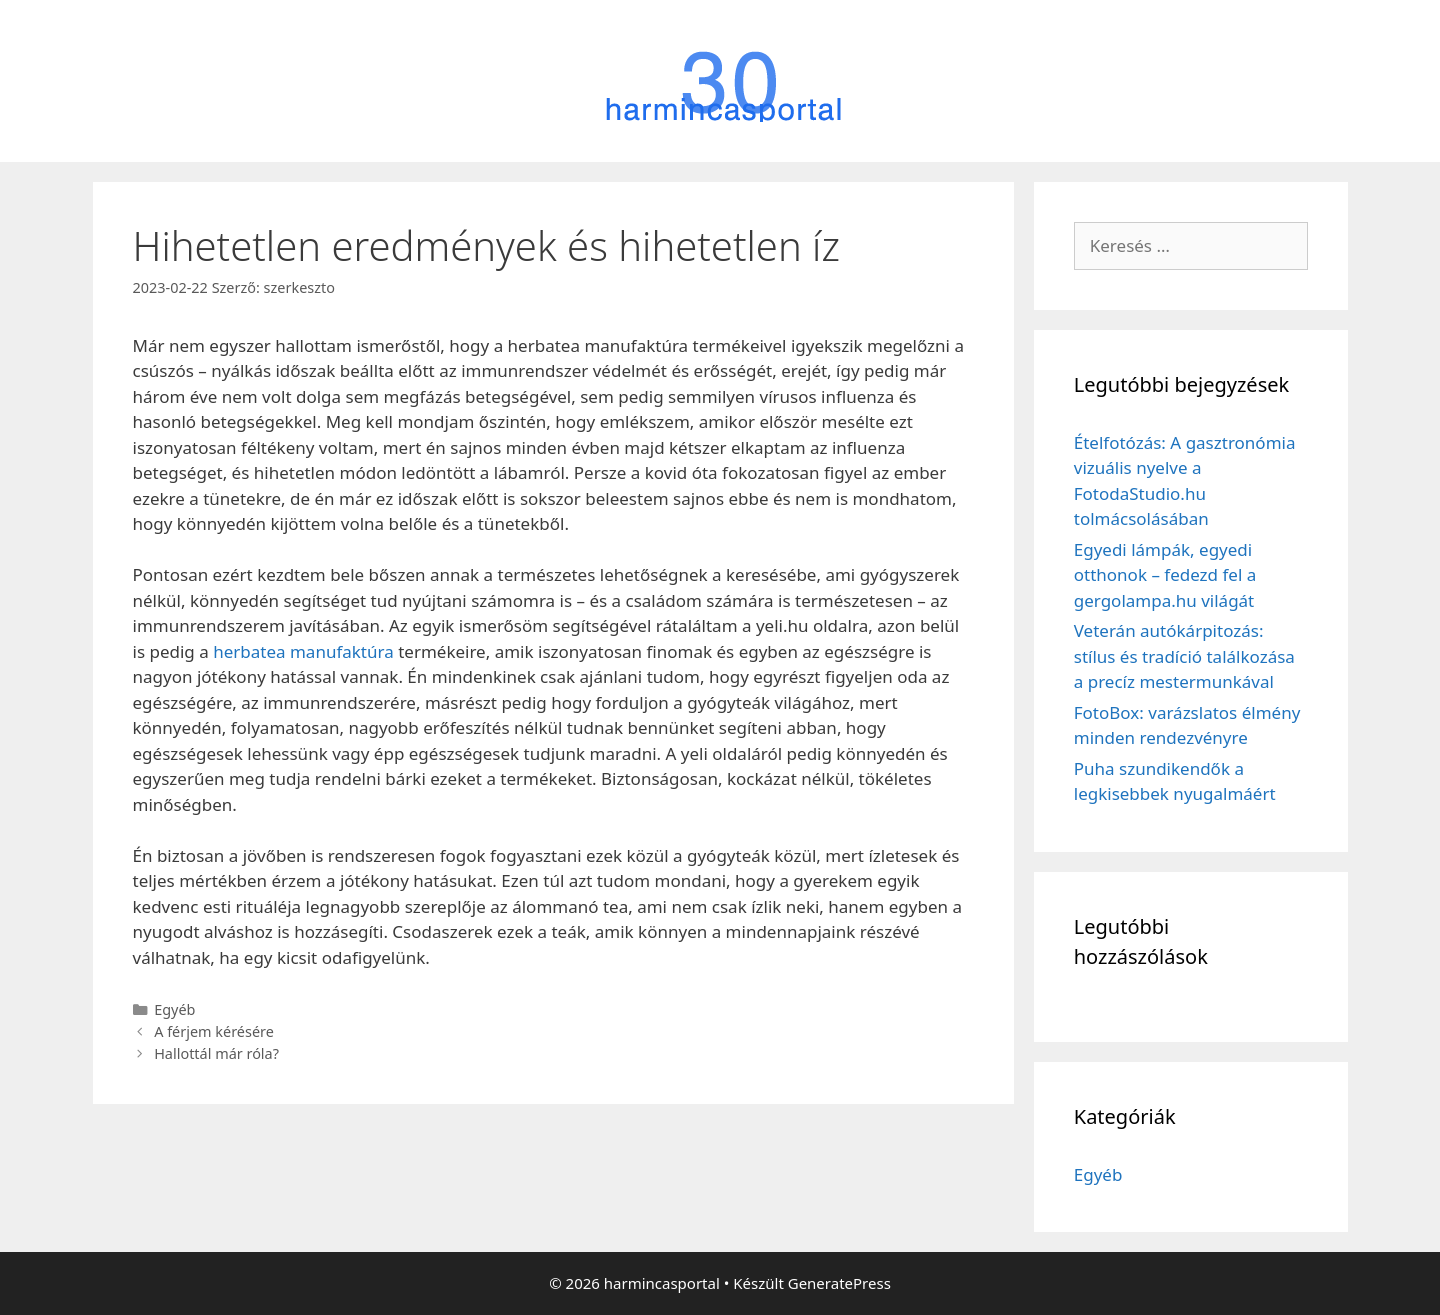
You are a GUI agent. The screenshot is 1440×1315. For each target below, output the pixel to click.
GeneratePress (839, 1283)
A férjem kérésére (214, 1031)
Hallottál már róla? (216, 1053)
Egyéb (174, 1009)
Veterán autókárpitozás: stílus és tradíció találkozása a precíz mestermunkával (1184, 656)
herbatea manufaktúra (303, 651)
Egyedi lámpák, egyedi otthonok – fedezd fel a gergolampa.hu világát (1165, 575)
